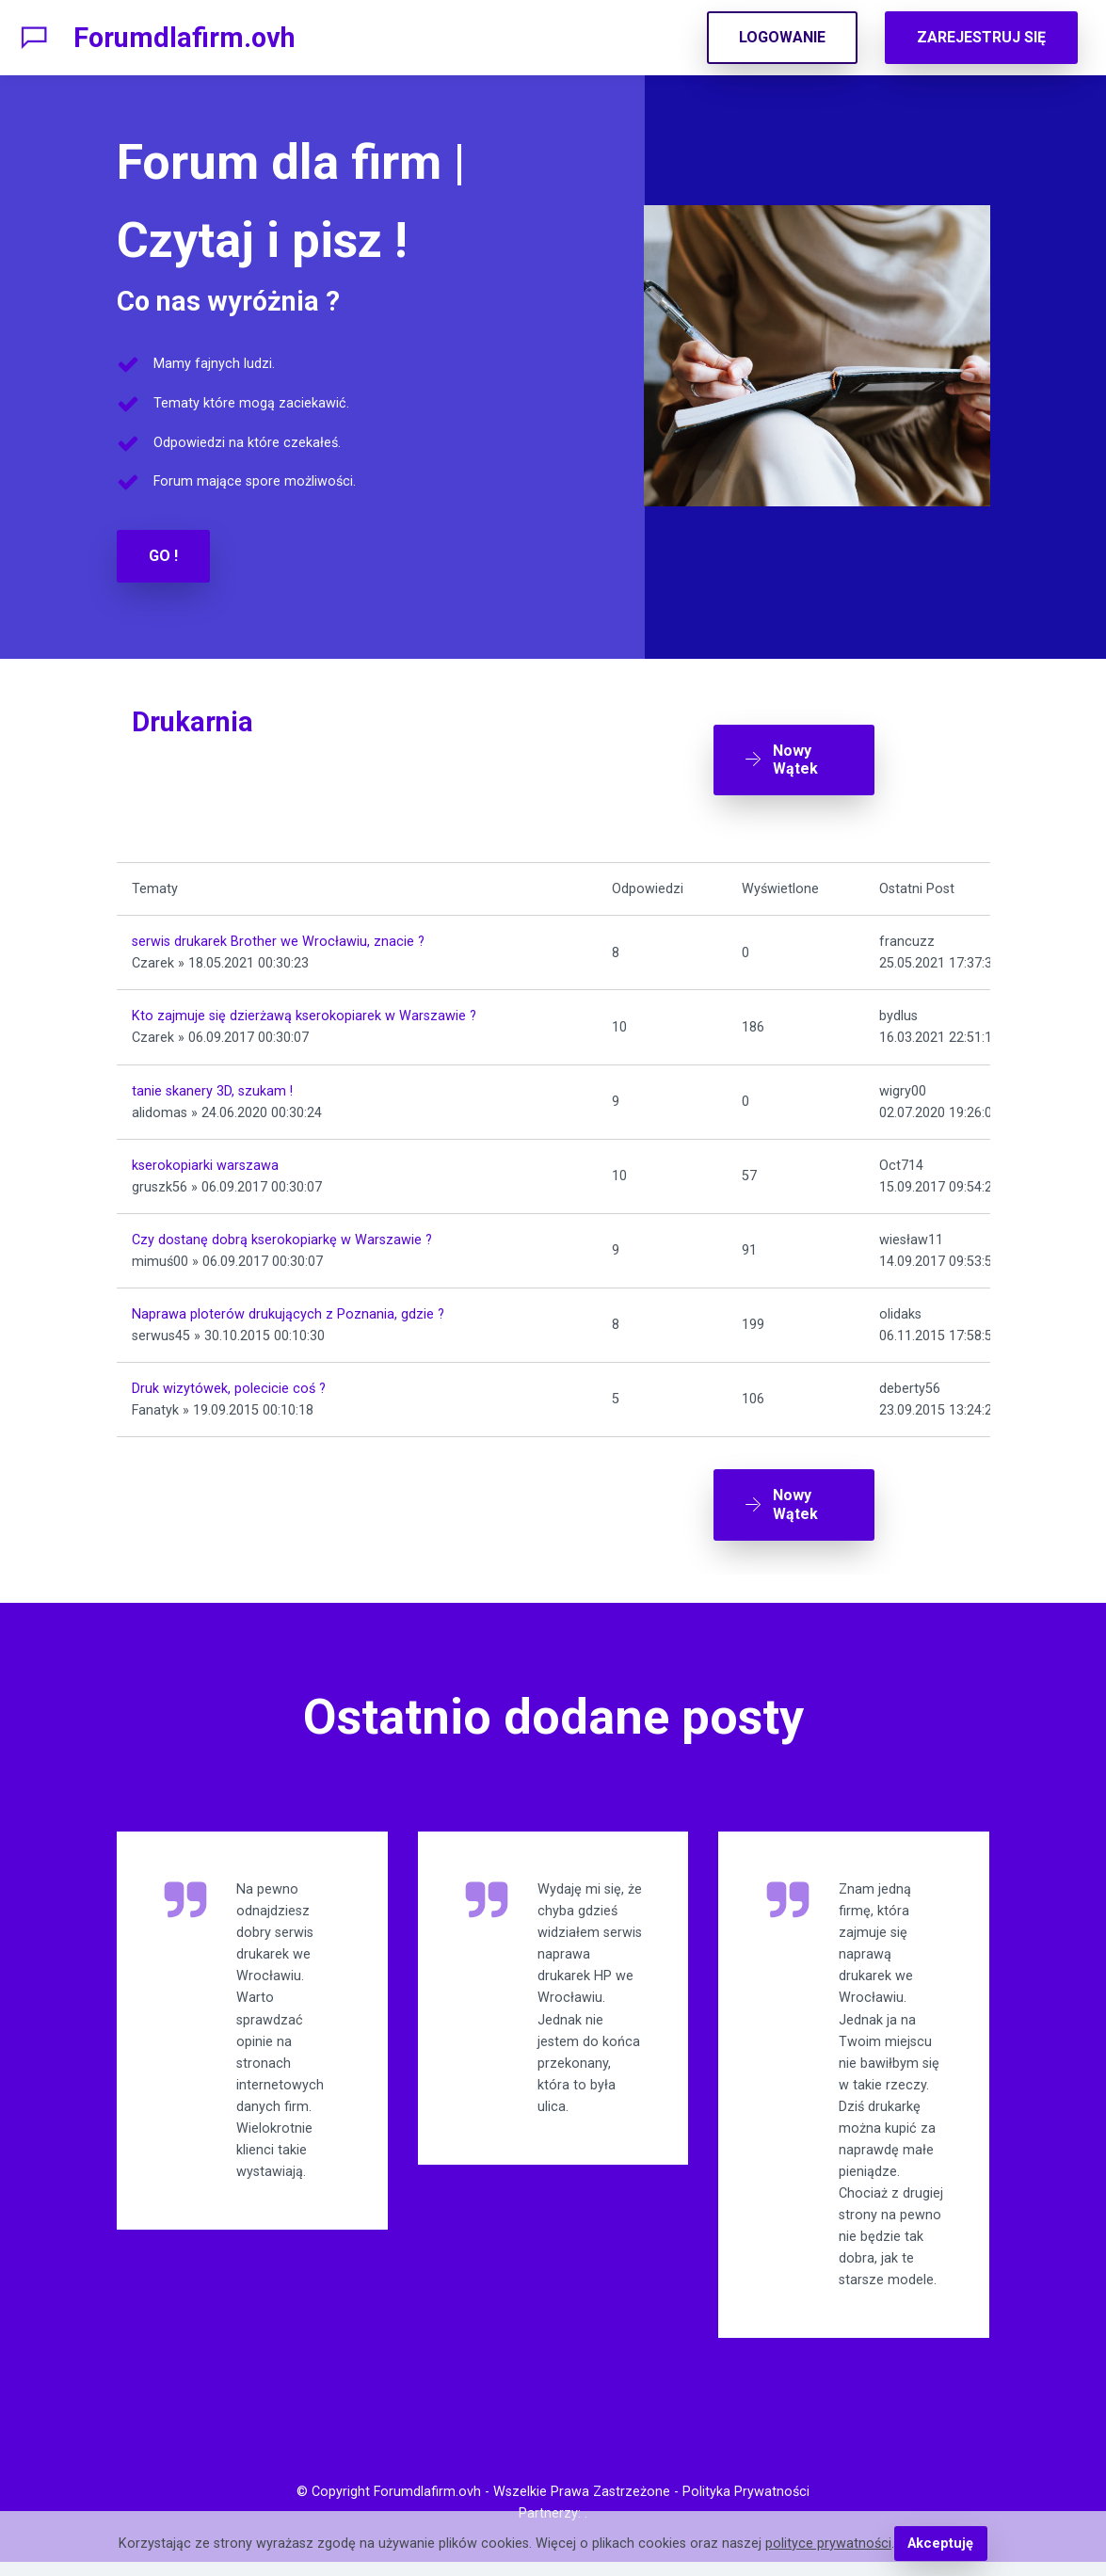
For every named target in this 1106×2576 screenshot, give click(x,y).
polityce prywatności (828, 2544)
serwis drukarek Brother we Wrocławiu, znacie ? (278, 938)
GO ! (163, 556)
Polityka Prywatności (745, 2506)
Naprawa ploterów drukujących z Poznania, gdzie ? (288, 1310)
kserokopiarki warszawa (205, 1161)
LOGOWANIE (782, 37)
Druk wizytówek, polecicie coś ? (229, 1385)
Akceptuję (940, 2544)
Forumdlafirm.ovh (184, 38)
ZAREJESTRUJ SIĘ (981, 37)
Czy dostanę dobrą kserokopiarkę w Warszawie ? (282, 1235)
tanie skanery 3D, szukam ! (212, 1087)
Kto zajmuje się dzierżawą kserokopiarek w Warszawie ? (304, 1012)
